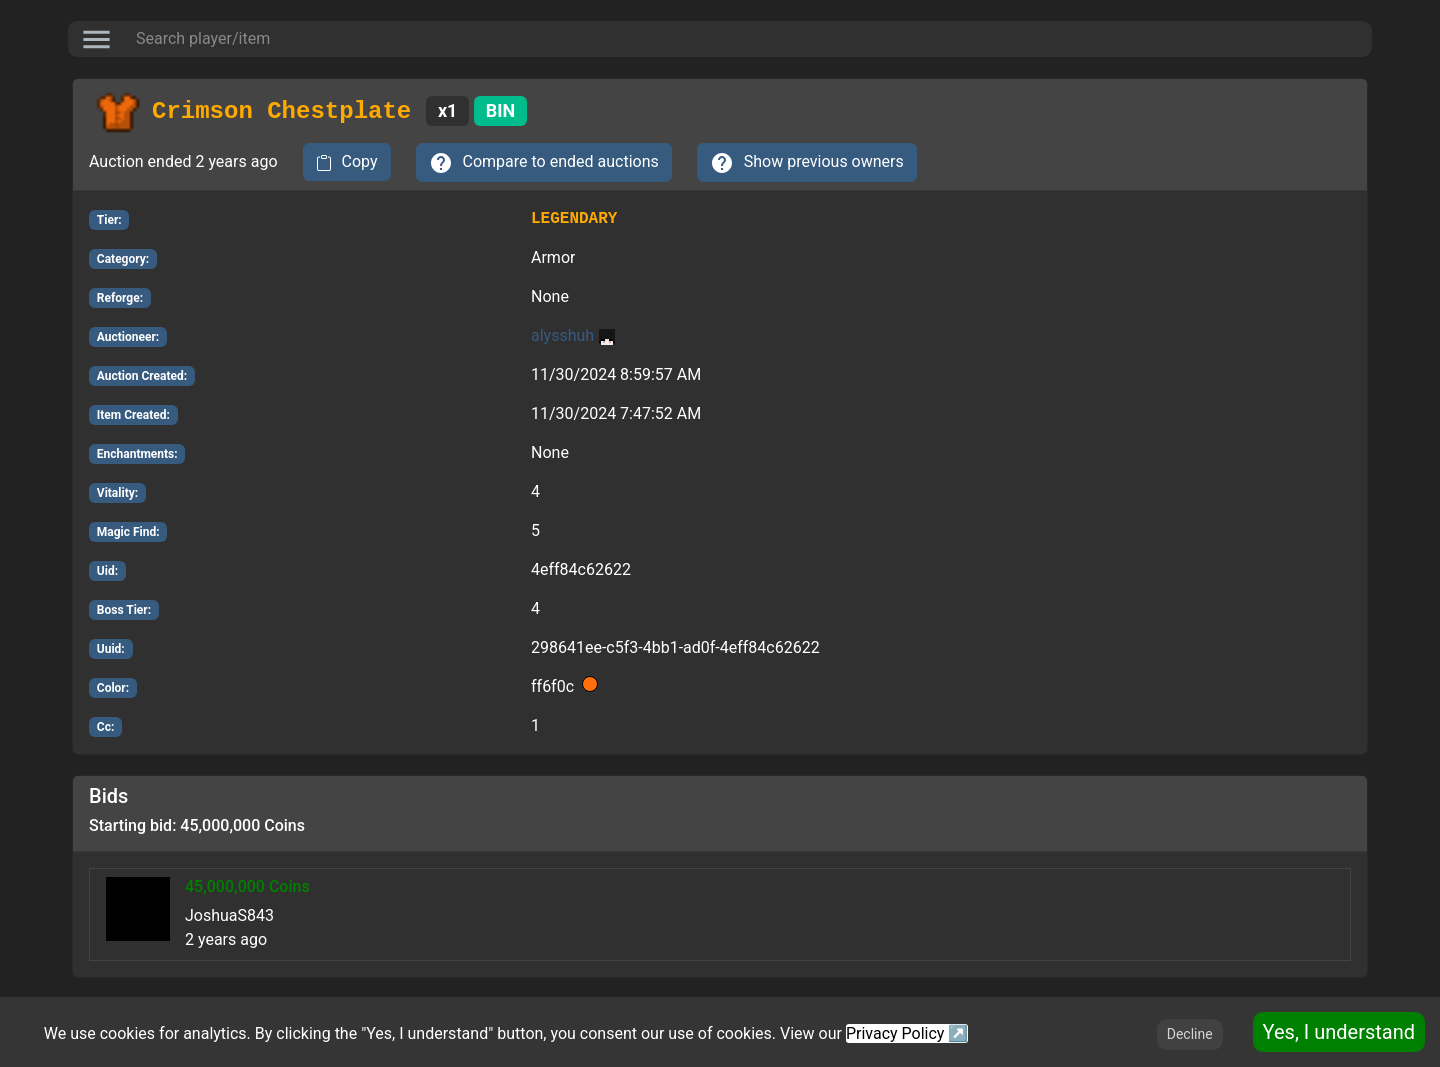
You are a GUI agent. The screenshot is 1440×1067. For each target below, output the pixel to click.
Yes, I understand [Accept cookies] (1339, 1032)
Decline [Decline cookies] (1190, 1034)
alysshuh (573, 335)
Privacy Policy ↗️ (907, 1033)
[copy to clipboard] (347, 162)
